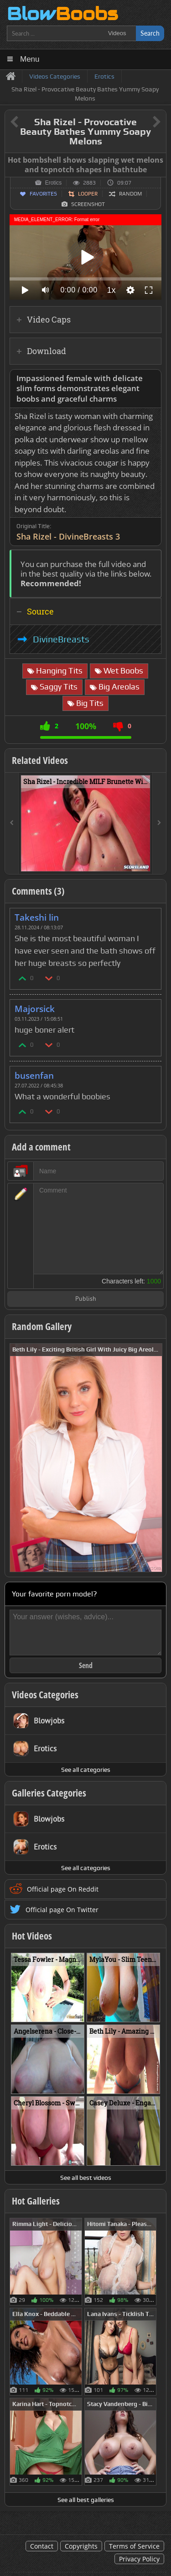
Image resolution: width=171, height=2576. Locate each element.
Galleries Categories (49, 1792)
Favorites (43, 194)
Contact (41, 2546)
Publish (85, 1299)
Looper (88, 194)
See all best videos (85, 2177)
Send (86, 1665)
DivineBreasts (61, 639)
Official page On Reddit (62, 1889)
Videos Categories (45, 1694)
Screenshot (88, 204)
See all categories (85, 1769)
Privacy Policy (139, 2559)
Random (130, 194)
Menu (30, 59)
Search (150, 33)
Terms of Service (134, 2546)
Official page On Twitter (62, 1909)
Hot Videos (32, 1935)
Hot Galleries (36, 2200)
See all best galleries (85, 2499)
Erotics (53, 183)
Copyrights (81, 2546)
